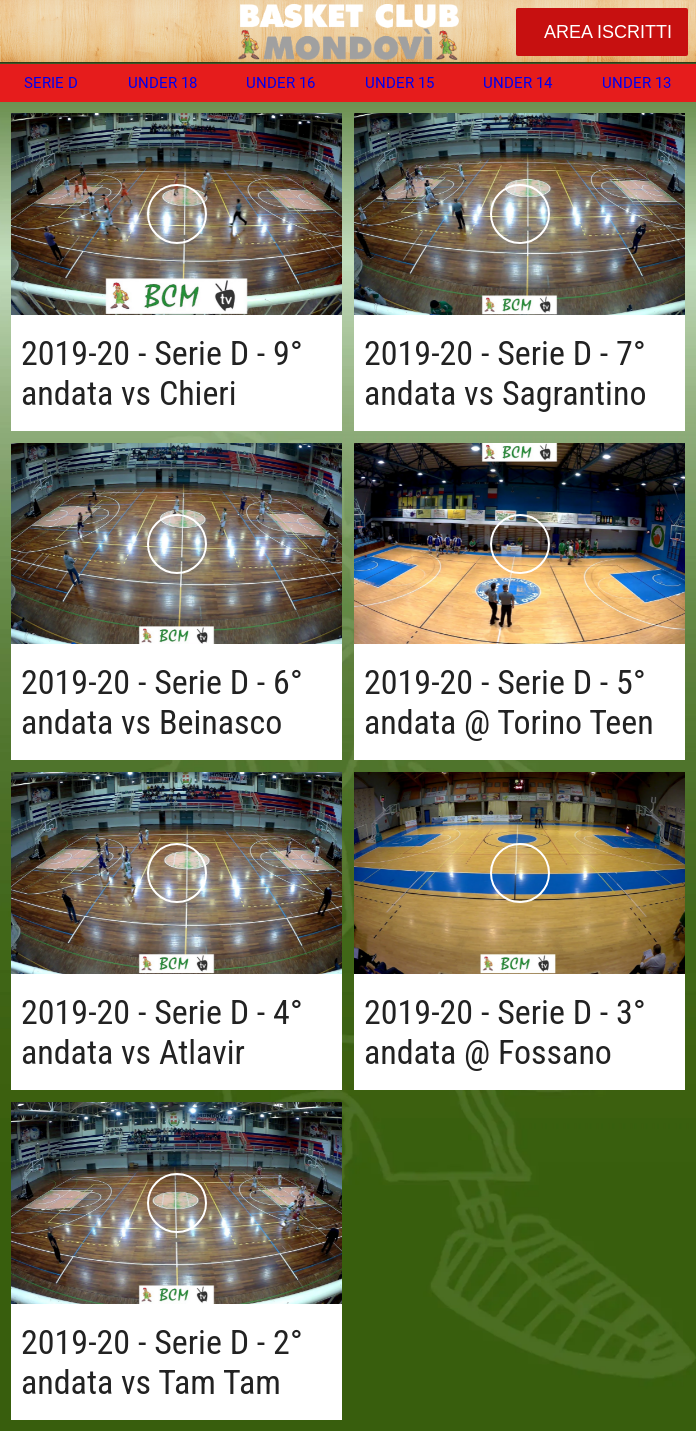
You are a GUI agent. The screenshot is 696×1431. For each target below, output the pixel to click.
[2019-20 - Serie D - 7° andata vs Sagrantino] (519, 214)
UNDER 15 (399, 83)
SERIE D (51, 83)
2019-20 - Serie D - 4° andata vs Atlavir (162, 1032)
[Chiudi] (32, 32)
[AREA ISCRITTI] (602, 32)
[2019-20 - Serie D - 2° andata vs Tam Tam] (176, 1203)
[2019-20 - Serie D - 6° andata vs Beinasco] (176, 544)
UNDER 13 (636, 83)
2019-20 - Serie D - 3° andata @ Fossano (505, 1032)
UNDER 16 (280, 83)
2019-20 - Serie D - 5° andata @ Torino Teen (509, 702)
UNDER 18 (162, 83)
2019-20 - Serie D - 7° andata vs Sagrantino (505, 373)
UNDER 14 (517, 83)
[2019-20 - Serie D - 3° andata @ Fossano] (519, 873)
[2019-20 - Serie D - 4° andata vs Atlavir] (176, 873)
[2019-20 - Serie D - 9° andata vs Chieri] (176, 214)
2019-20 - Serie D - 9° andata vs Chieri (162, 373)
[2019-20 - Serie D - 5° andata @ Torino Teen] (519, 544)
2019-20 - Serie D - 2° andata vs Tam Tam (162, 1362)
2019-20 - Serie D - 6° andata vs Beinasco (162, 702)
